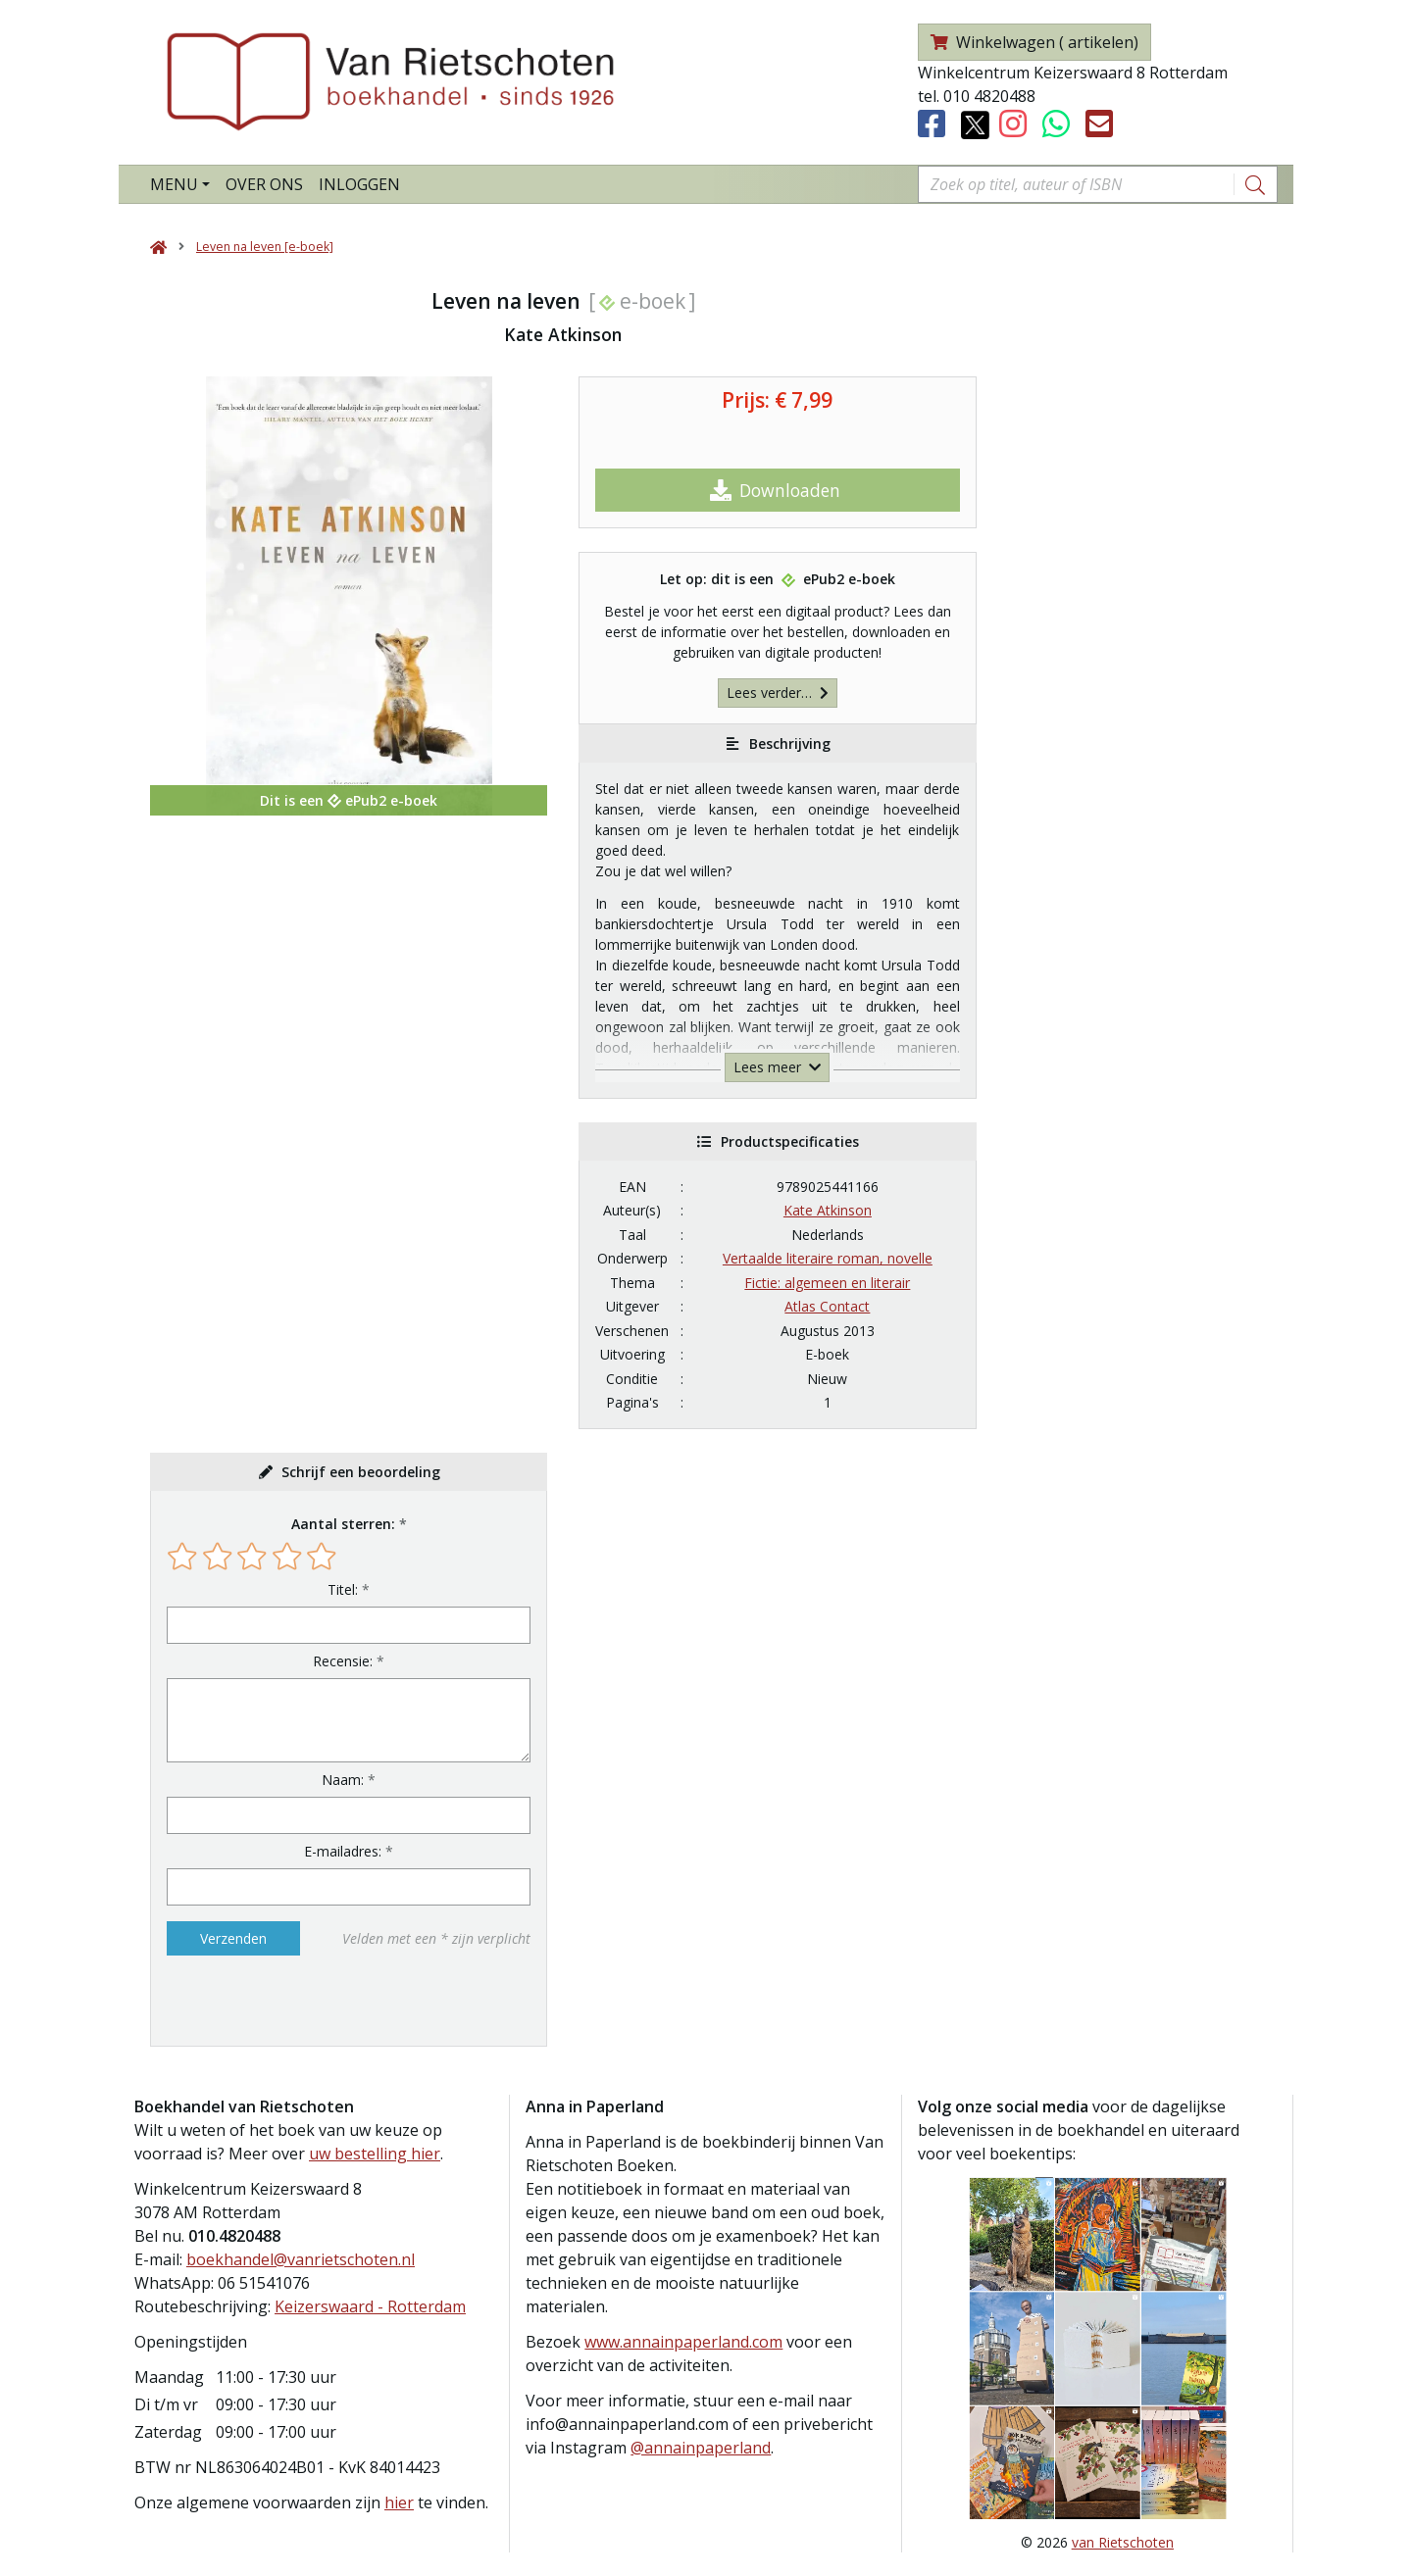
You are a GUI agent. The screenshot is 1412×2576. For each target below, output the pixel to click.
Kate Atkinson (827, 1210)
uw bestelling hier (374, 2153)
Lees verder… (778, 692)
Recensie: (343, 1661)
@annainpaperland (700, 2447)
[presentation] (292, 2000)
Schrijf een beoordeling (360, 1471)
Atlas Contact (827, 1306)
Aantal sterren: (343, 1523)
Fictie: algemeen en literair (827, 1282)
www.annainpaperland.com (683, 2342)
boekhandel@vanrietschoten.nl (300, 2259)
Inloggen (359, 184)
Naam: (343, 1779)
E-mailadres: (342, 1851)
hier (399, 2502)
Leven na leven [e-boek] (264, 246)
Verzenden (233, 1938)
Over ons (264, 184)
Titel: (343, 1589)
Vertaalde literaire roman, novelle (828, 1258)
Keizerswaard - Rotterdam (370, 2306)
